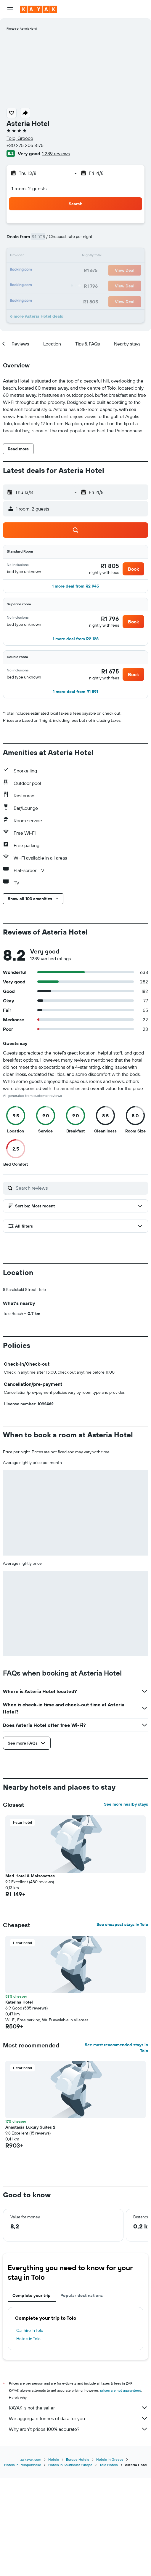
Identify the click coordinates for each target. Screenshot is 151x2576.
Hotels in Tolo (28, 2437)
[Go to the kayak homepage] (38, 9)
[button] (10, 9)
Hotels (53, 2557)
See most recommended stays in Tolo (116, 2146)
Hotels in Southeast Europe (70, 2562)
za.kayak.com (30, 2557)
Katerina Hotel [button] (19, 2100)
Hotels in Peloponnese (22, 2562)
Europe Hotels (77, 2557)
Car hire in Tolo (29, 2428)
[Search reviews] (80, 1188)
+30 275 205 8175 (25, 145)
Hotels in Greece (109, 2557)
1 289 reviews (56, 153)
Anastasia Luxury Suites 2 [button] (30, 2225)
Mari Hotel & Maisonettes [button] (30, 1974)
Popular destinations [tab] (81, 2393)
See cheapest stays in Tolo (122, 2022)
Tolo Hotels (108, 2562)
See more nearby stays (126, 1902)
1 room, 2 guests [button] (29, 188)
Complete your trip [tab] (31, 2393)
